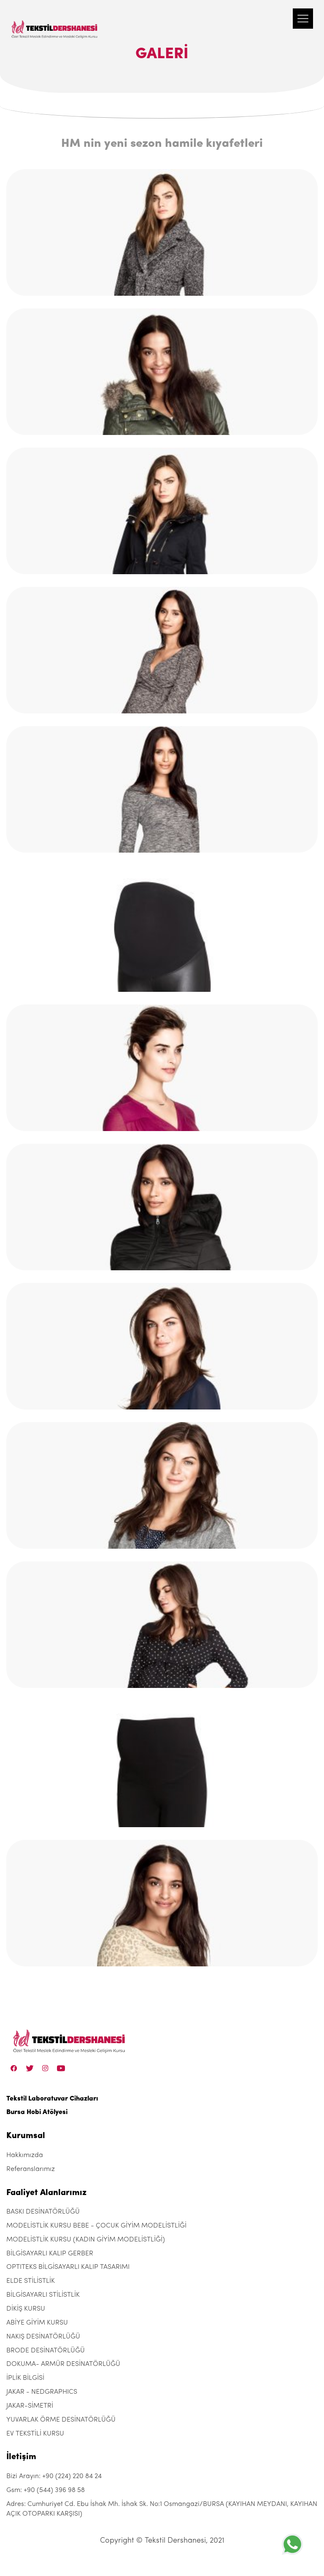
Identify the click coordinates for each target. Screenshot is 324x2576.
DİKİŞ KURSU (25, 2309)
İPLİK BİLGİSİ (25, 2378)
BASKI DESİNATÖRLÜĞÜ (43, 2212)
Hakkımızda (24, 2155)
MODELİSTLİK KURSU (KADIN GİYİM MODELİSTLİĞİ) (85, 2239)
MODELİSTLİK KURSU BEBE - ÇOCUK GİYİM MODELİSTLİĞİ (96, 2225)
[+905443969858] (292, 2544)
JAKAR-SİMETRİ (29, 2406)
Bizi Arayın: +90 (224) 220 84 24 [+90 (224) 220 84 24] (54, 2476)
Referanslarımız (30, 2169)
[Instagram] (45, 2068)
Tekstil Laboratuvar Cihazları (52, 2098)
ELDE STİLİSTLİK (30, 2281)
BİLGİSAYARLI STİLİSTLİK (43, 2295)
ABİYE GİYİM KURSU (37, 2322)
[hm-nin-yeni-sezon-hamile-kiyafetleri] (162, 232)
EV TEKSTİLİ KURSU (35, 2433)
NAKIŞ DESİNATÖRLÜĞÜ (43, 2336)
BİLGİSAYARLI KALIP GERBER (49, 2253)
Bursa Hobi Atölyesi (37, 2112)
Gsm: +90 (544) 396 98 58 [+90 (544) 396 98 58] (45, 2490)
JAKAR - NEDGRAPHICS (41, 2392)
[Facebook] (14, 2068)
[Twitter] (30, 2068)
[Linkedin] (61, 2068)
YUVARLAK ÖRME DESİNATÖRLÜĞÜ (61, 2420)
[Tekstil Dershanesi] (54, 21)
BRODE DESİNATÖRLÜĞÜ (45, 2350)
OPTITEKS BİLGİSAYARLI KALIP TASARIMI (68, 2267)
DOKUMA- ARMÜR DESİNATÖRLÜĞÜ (63, 2364)
